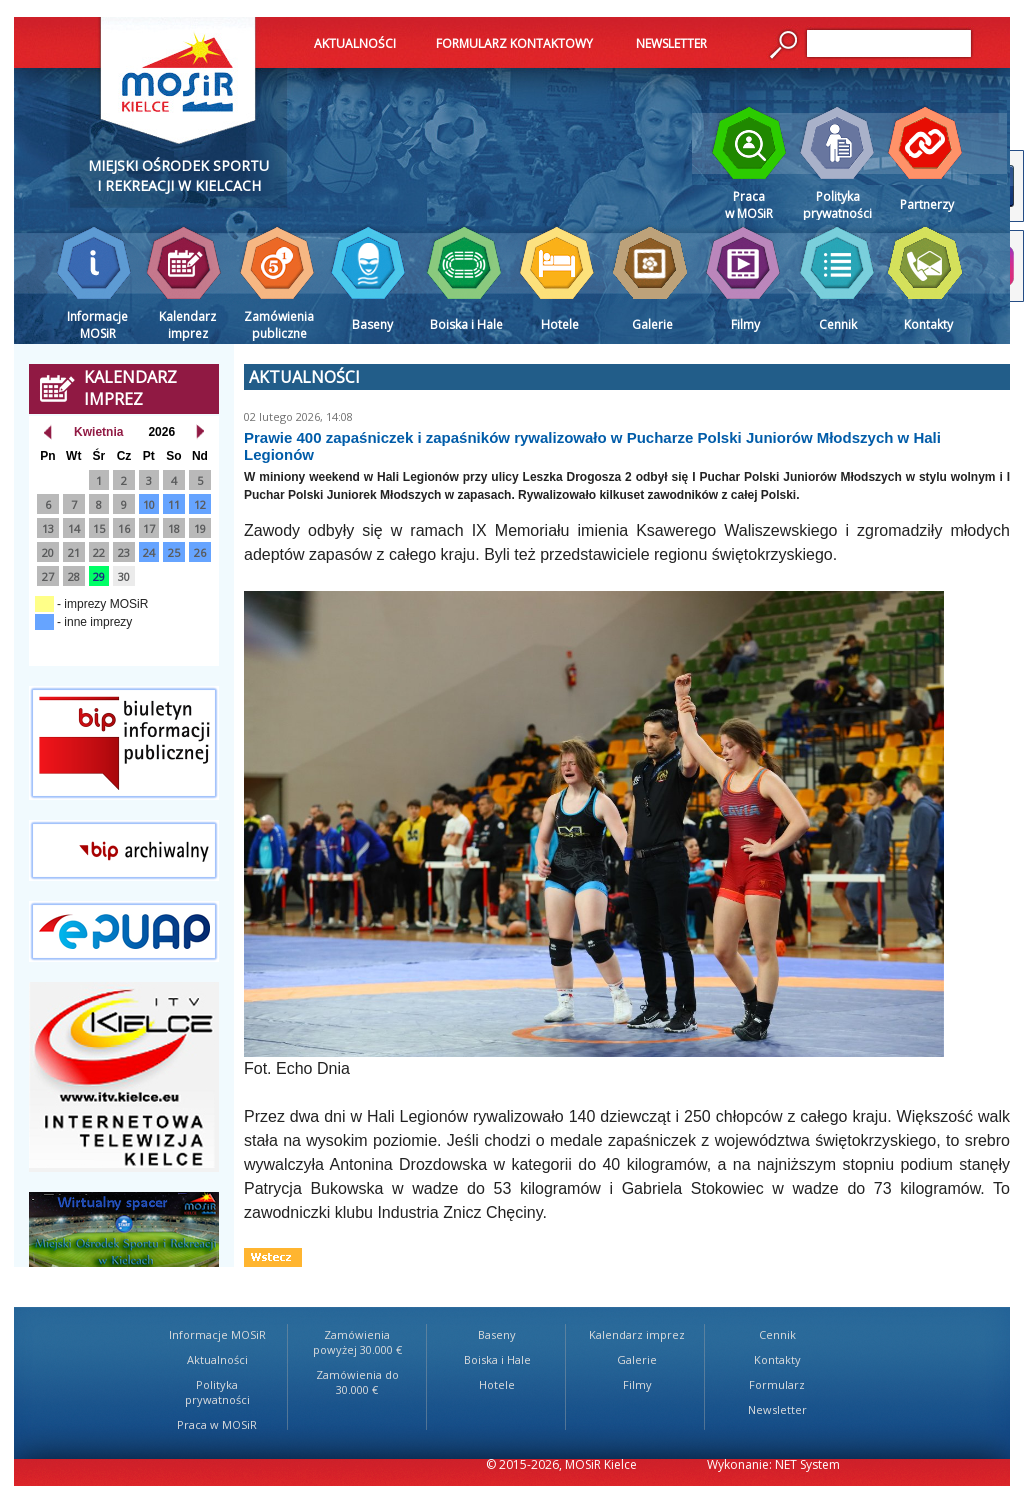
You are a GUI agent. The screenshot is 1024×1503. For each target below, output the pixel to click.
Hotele (497, 1384)
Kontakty (777, 1359)
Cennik (777, 1334)
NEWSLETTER (671, 43)
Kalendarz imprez (637, 1334)
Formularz (777, 1384)
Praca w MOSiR (217, 1424)
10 (149, 504)
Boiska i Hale (497, 1359)
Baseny (497, 1334)
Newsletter (777, 1409)
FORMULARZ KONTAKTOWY (514, 43)
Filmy (637, 1384)
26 (200, 552)
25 (174, 552)
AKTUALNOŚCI (355, 43)
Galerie (637, 1359)
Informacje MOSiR (217, 1334)
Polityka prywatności (217, 1392)
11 (174, 504)
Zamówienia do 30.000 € (357, 1382)
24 (149, 552)
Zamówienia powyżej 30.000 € (357, 1342)
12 (200, 504)
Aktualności (217, 1359)
